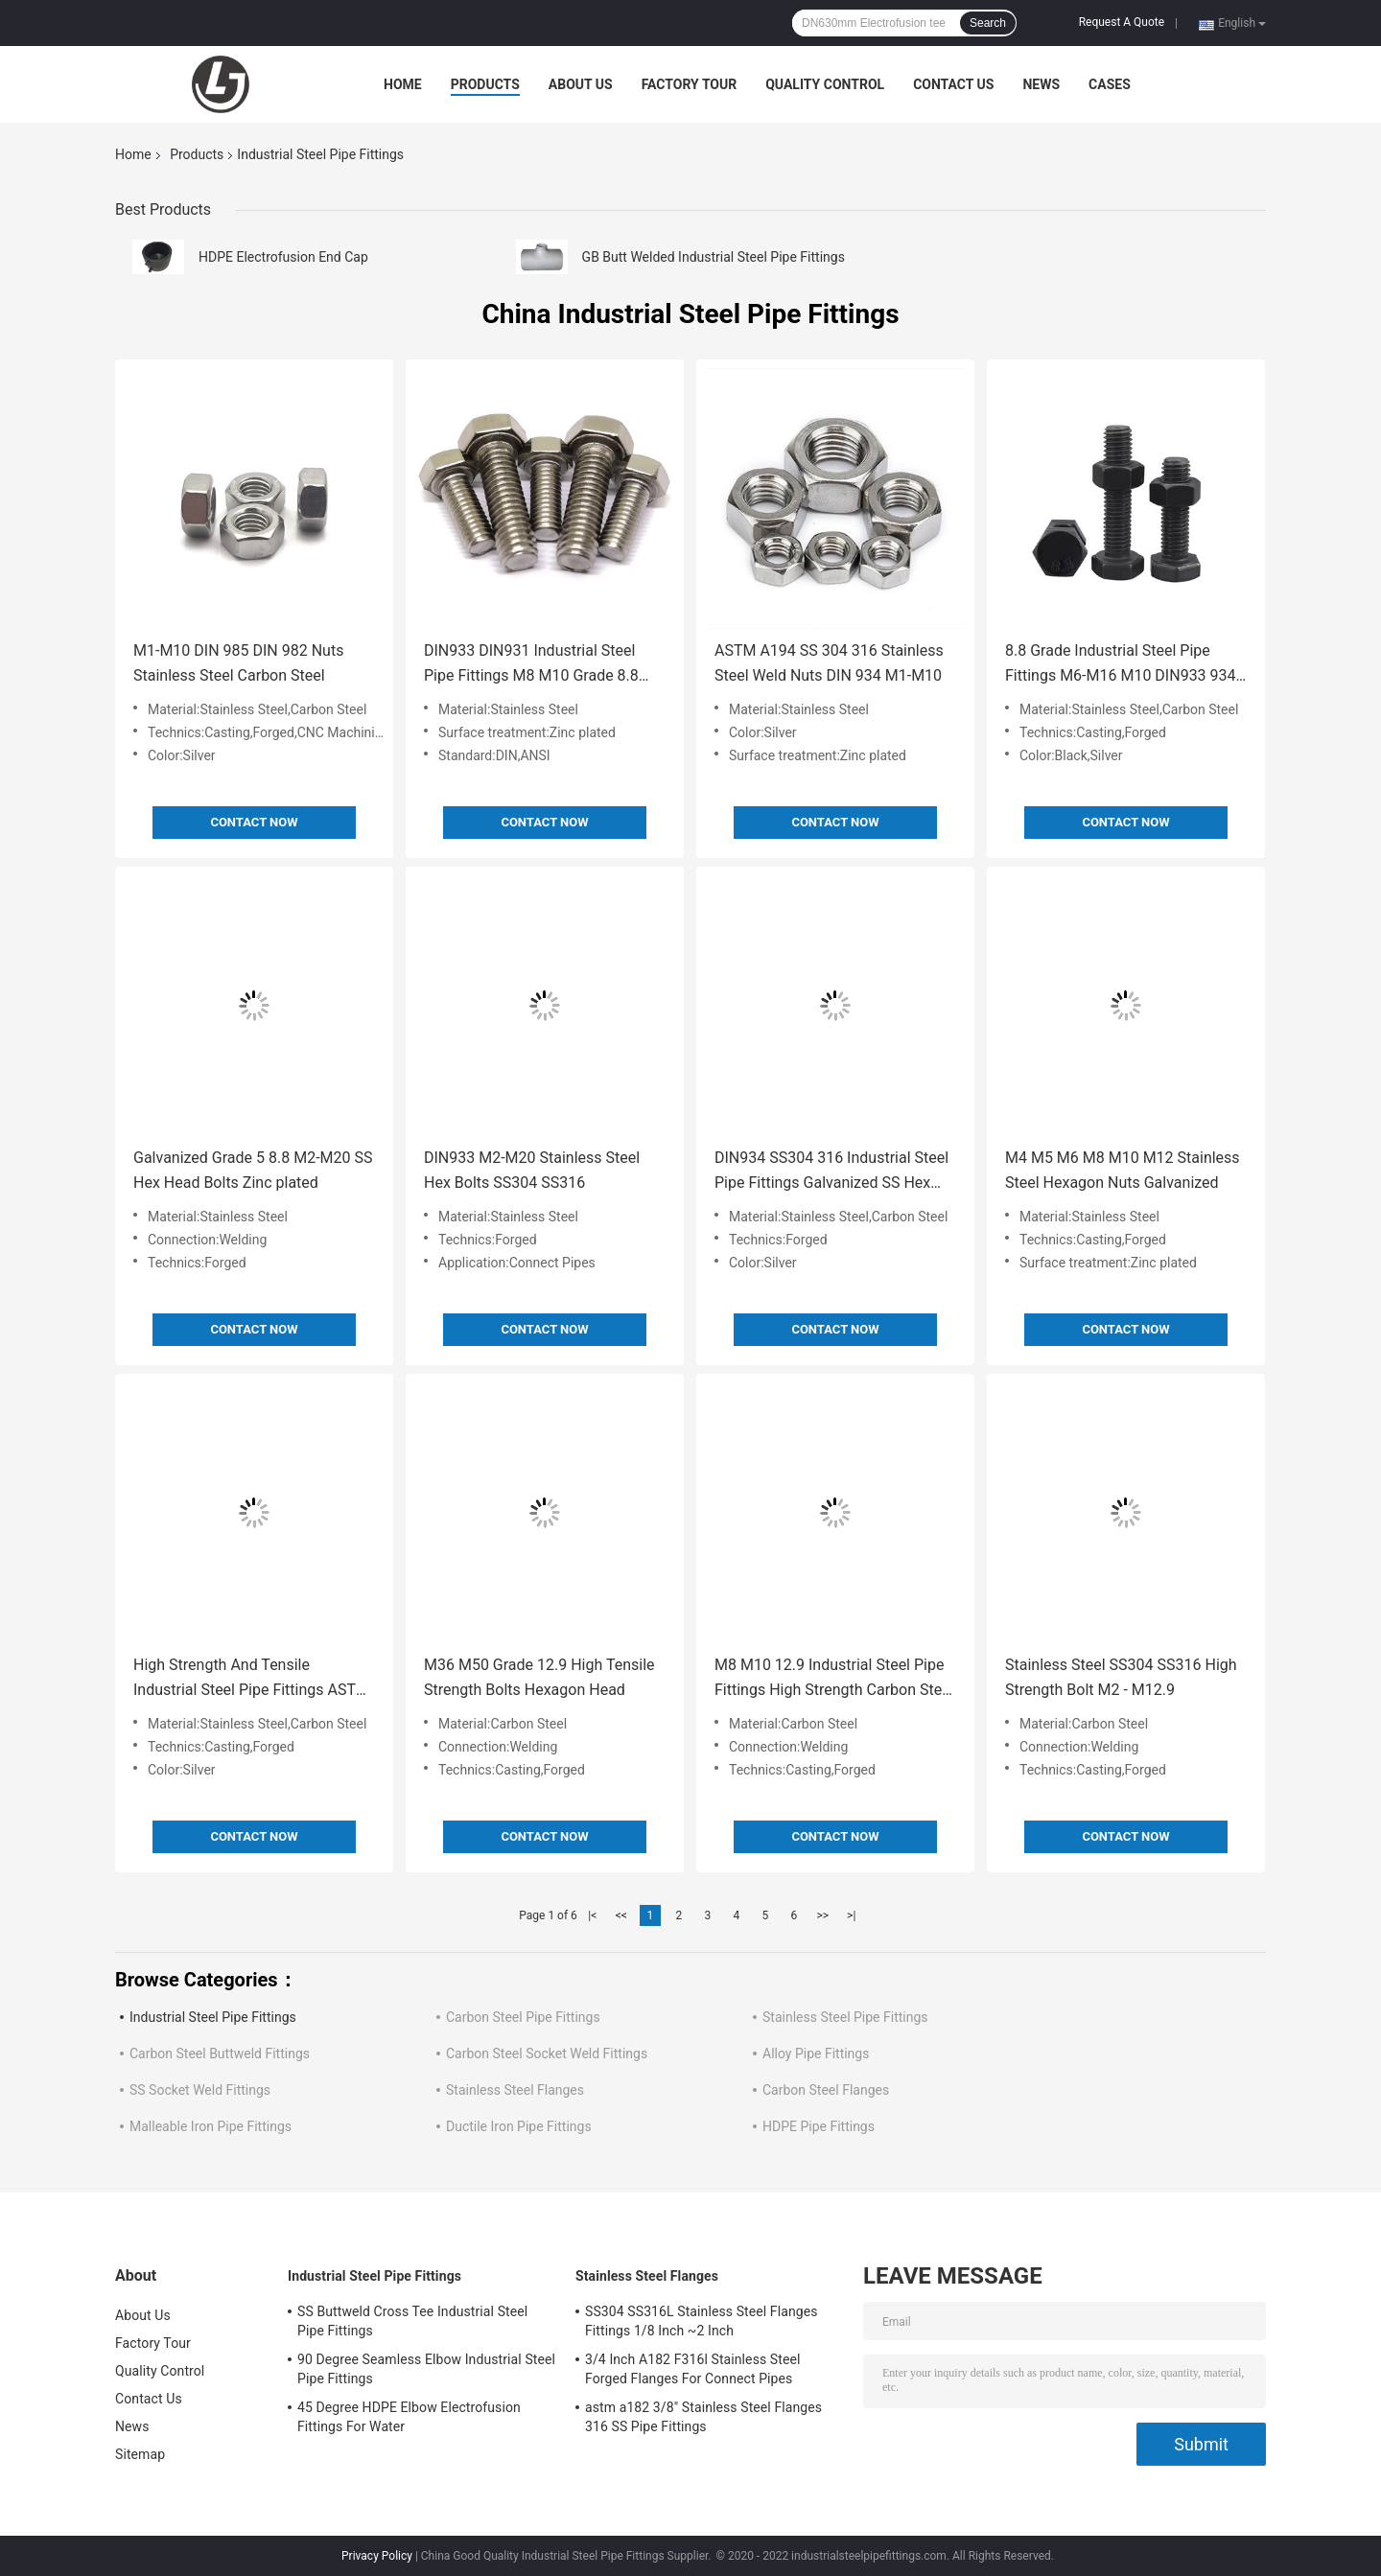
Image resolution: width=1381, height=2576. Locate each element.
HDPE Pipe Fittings (818, 2126)
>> (822, 1915)
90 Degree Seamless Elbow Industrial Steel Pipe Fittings (426, 2369)
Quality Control (824, 84)
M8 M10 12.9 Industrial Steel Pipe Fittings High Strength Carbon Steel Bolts (834, 1679)
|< (592, 1915)
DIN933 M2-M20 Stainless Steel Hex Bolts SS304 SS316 (532, 1170)
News (1041, 84)
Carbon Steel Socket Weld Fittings (546, 2053)
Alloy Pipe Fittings (815, 2053)
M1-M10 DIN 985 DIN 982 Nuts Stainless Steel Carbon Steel (238, 663)
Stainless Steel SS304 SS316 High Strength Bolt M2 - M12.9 (1121, 1677)
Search (988, 23)
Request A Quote (1121, 22)
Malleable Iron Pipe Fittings (210, 2126)
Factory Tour (689, 84)
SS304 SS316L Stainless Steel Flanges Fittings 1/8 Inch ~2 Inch (701, 2321)
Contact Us (953, 84)
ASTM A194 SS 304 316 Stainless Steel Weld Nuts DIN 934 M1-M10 (829, 663)
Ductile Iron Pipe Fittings (519, 2126)
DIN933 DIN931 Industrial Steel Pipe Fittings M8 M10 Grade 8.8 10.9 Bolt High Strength (531, 664)
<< (621, 1915)
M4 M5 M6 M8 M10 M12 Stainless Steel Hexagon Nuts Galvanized (1122, 1170)
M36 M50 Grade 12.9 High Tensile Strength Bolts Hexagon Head (539, 1677)
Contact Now (253, 822)
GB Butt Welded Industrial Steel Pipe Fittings (713, 257)
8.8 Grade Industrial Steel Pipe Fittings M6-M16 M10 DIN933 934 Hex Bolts (1120, 664)
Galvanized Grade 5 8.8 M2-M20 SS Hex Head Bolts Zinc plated (252, 1170)
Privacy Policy (376, 2556)
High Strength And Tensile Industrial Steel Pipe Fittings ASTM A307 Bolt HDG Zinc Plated (251, 1679)
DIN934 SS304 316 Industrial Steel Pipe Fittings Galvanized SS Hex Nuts (831, 1172)
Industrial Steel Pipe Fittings (212, 2017)
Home (403, 84)
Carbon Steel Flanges (825, 2090)
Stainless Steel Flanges (515, 2090)
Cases (1109, 84)
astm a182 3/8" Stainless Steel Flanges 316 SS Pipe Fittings (703, 2417)
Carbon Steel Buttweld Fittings (219, 2053)
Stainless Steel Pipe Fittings (845, 2017)
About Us (581, 84)
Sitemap (140, 2454)
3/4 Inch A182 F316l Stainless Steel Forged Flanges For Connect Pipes (693, 2369)
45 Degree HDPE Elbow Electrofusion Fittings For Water (409, 2417)
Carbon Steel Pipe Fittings (523, 2017)
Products (485, 84)
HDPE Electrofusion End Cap (283, 257)
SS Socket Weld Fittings (199, 2090)
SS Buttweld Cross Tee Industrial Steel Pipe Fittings (412, 2321)
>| (851, 1915)
